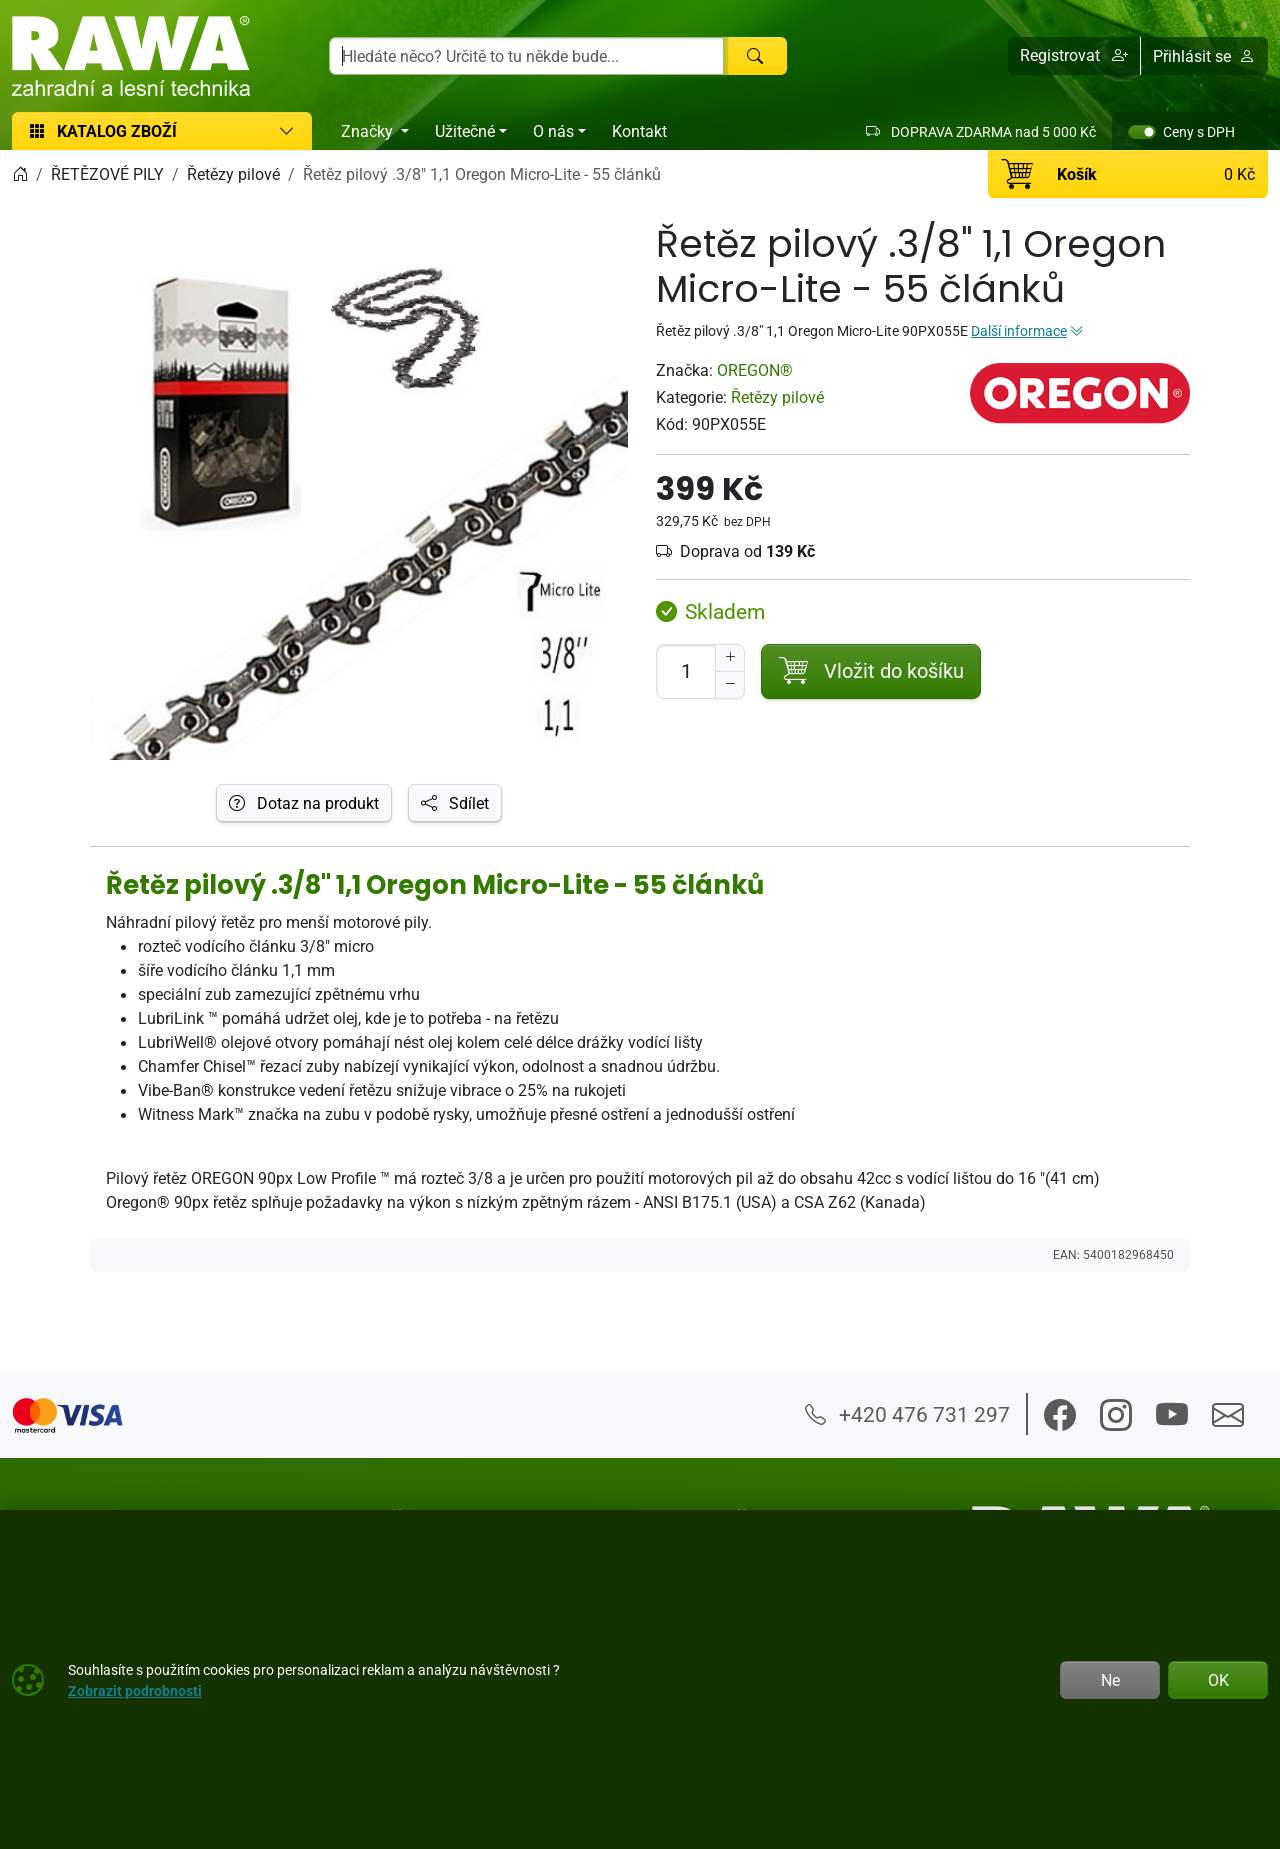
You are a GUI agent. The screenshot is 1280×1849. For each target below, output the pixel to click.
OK (1218, 1680)
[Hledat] (755, 56)
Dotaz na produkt (304, 803)
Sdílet (455, 803)
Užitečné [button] (465, 131)
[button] (1074, 56)
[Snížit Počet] (730, 685)
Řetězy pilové (777, 397)
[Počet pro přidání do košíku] (686, 671)
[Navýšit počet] (730, 658)
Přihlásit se (1204, 56)
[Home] (20, 174)
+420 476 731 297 (907, 1414)
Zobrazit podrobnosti (135, 1690)
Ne (1110, 1680)
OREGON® (755, 370)
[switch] (1142, 132)
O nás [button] (553, 131)
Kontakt (639, 131)
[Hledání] (526, 56)
